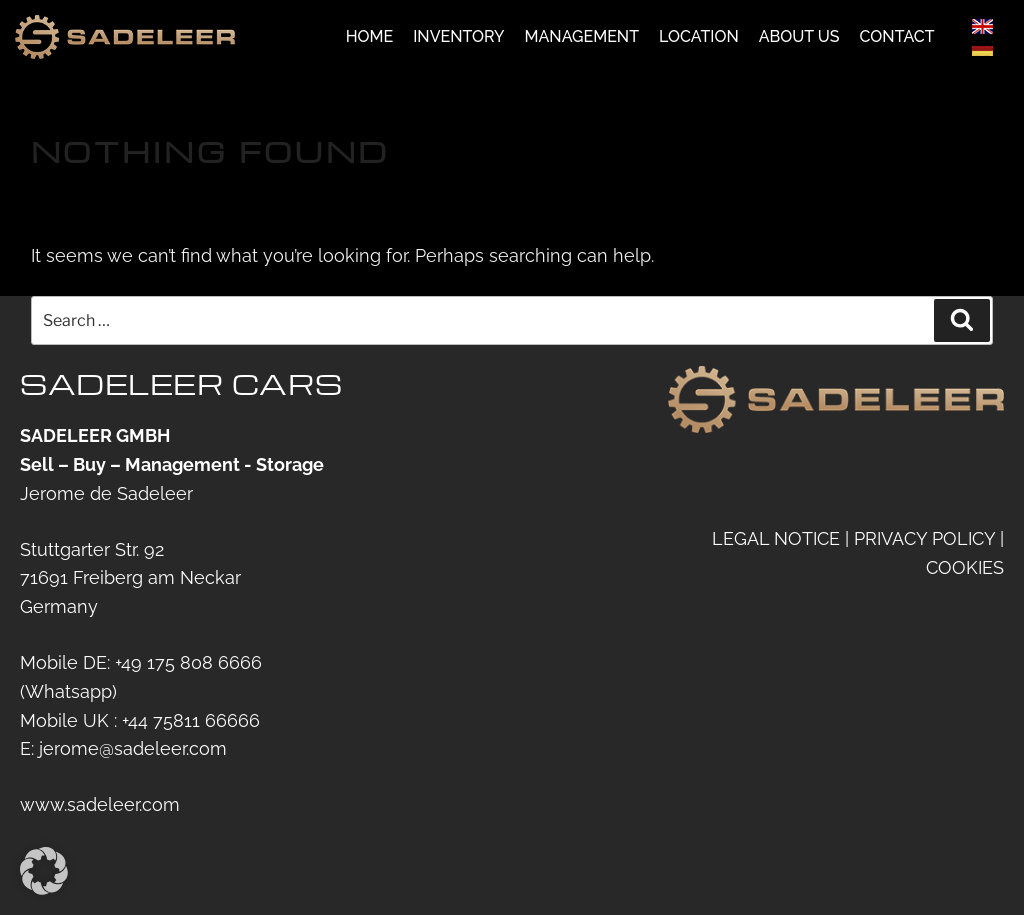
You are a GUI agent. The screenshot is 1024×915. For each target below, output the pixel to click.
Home (370, 38)
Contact (897, 38)
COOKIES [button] (965, 566)
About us (799, 38)
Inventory (458, 38)
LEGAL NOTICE (776, 538)
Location (699, 38)
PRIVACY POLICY (924, 538)
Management (582, 38)
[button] (44, 871)
